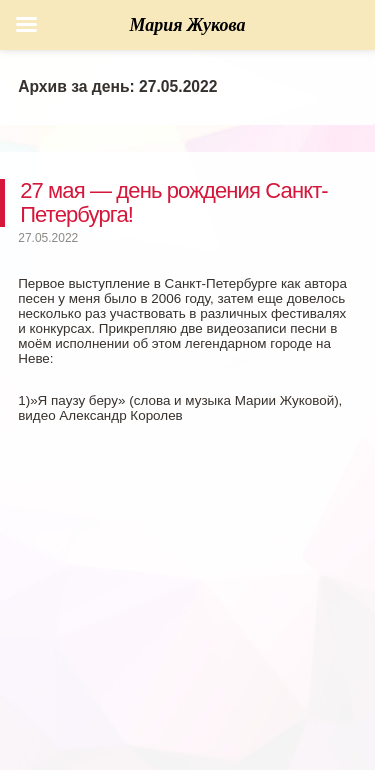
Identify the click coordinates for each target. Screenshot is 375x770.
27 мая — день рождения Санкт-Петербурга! (174, 202)
